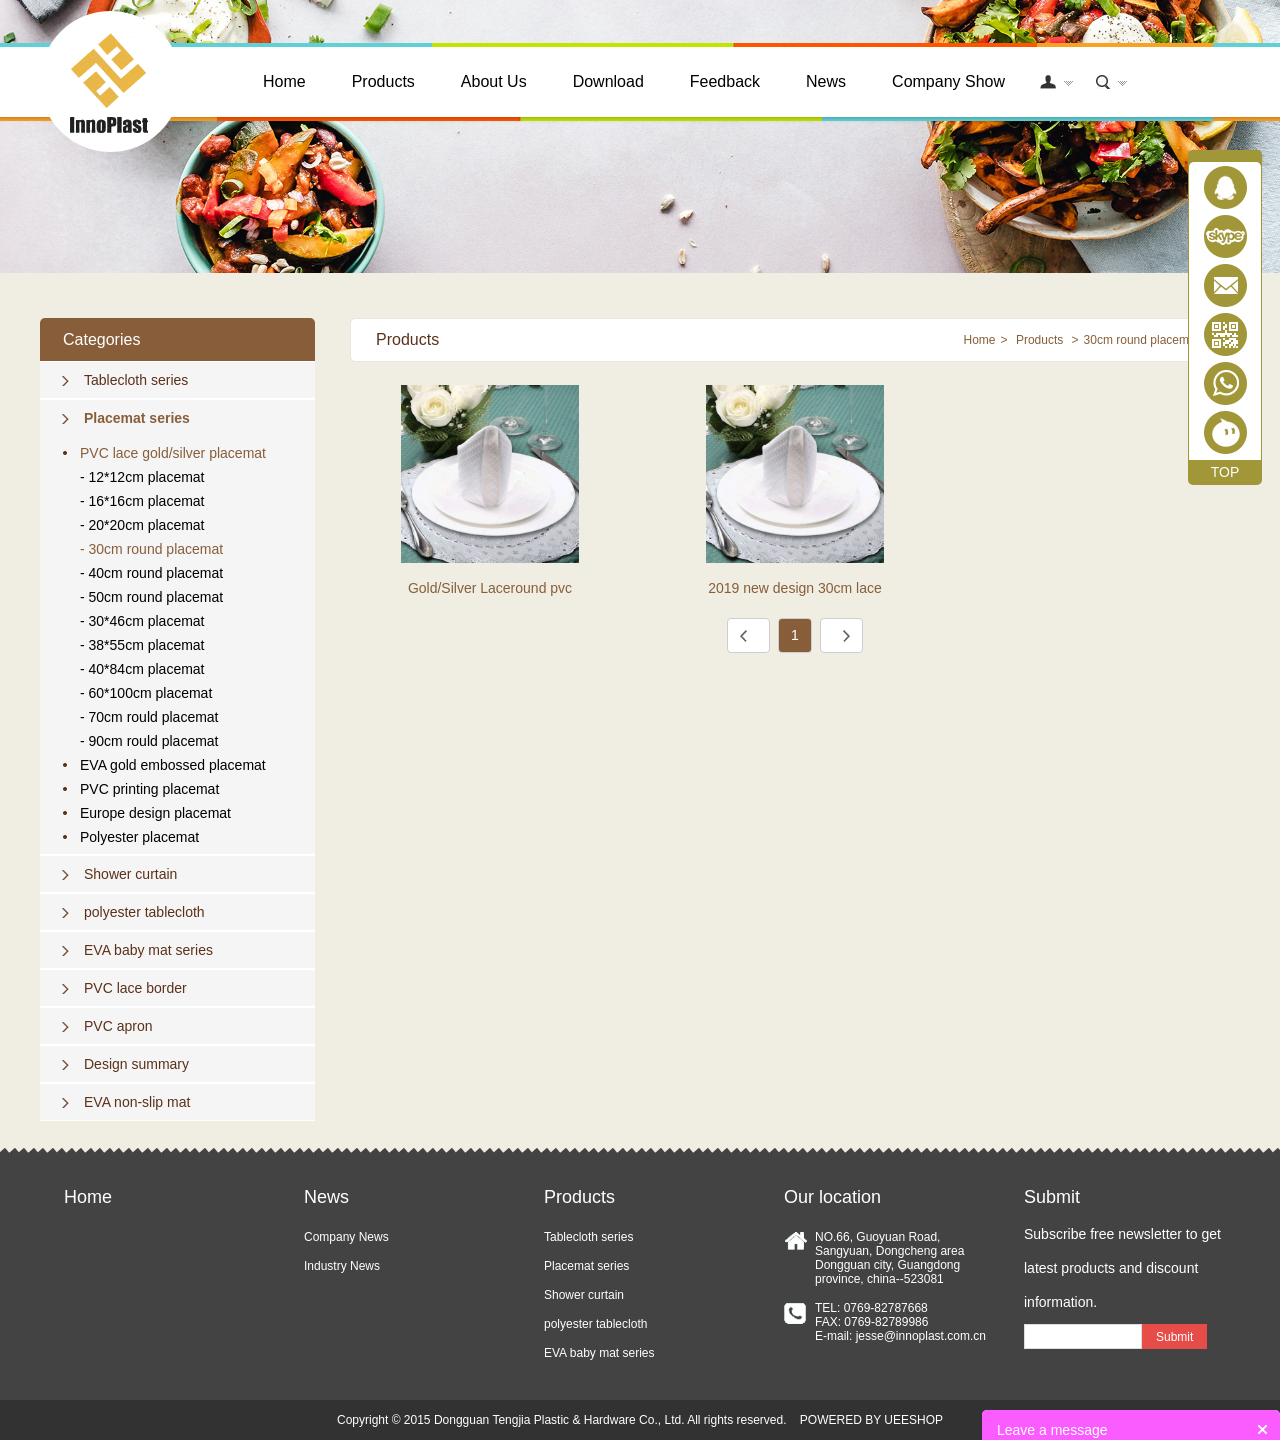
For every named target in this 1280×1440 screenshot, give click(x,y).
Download (608, 81)
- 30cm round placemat (151, 549)
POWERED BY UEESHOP (871, 1420)
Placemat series (137, 418)
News (826, 81)
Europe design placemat (155, 813)
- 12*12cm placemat (142, 477)
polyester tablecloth (144, 912)
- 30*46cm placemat (142, 621)
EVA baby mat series (148, 950)
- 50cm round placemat (151, 597)
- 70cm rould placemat (149, 717)
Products (383, 81)
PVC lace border (135, 988)
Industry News (342, 1266)
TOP (1225, 472)
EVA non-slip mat (137, 1102)
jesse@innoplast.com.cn (921, 1336)
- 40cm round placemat (151, 573)
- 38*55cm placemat (142, 645)
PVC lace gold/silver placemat (173, 453)
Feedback (725, 81)
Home (284, 81)
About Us (494, 81)
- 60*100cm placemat (146, 693)
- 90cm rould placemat (149, 741)
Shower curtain (130, 874)
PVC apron (118, 1026)
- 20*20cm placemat (142, 525)
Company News (346, 1237)
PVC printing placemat (149, 789)
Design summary (136, 1064)
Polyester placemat (139, 837)
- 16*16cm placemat (142, 501)
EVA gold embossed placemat (173, 765)
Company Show (948, 81)
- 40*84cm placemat (142, 669)
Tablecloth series (136, 380)
